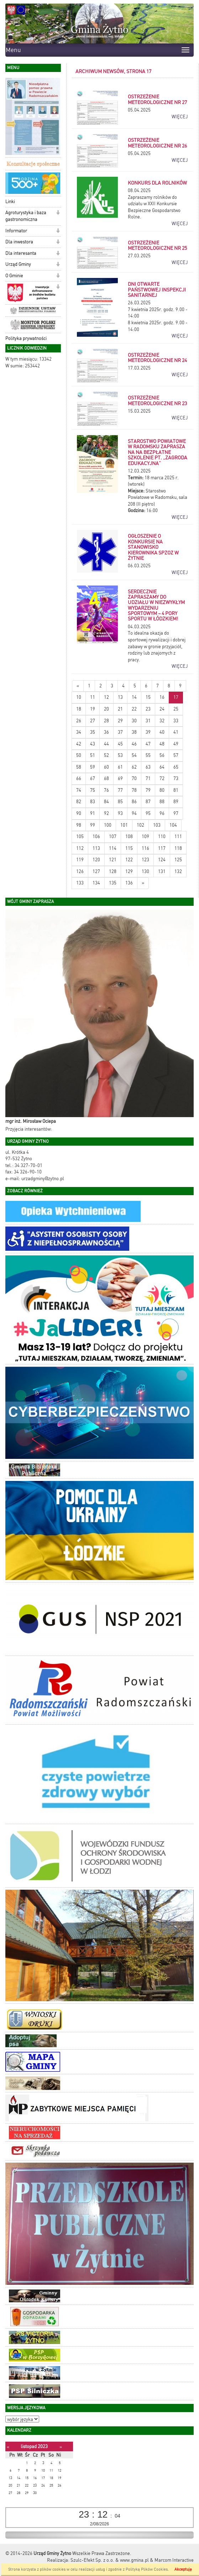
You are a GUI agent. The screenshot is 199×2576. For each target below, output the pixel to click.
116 (145, 848)
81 (175, 790)
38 (134, 732)
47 (148, 744)
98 (78, 825)
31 (148, 720)
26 (78, 720)
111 (178, 836)
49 (175, 744)
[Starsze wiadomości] (143, 883)
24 (161, 709)
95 (148, 813)
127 (96, 871)
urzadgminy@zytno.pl (42, 1178)
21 (120, 709)
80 (161, 790)
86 (134, 801)
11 (92, 697)
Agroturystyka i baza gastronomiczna (25, 216)
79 (148, 790)
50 (78, 755)
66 (78, 778)
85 (120, 801)
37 (120, 732)
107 (112, 836)
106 (96, 836)
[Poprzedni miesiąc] (8, 2446)
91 (92, 813)
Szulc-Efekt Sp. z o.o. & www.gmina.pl (109, 2560)
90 (78, 813)
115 (129, 848)
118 (178, 848)
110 (162, 836)
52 (106, 755)
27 (92, 720)
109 (145, 836)
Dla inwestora (19, 241)
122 (129, 859)
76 (106, 790)
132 (178, 871)
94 (134, 813)
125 (178, 859)
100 (107, 825)
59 (92, 767)
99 (92, 825)
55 (148, 755)
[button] (58, 176)
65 (175, 767)
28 (106, 720)
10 (78, 697)
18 (78, 709)
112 (80, 848)
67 (92, 778)
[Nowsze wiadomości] (78, 686)
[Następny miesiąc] (60, 2446)
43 (92, 744)
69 (120, 778)
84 (106, 801)
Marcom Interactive (174, 2560)
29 (120, 720)
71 (148, 778)
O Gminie (14, 275)
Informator (16, 230)
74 (78, 790)
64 (161, 767)
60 (106, 767)
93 (120, 813)
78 (134, 790)
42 (78, 744)
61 (120, 767)
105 (80, 836)
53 (120, 755)
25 (175, 709)
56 (161, 755)
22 (134, 709)
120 (96, 859)
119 (80, 859)
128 (112, 871)
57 (175, 755)
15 (148, 697)
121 (112, 859)
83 (92, 801)
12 (106, 697)
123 (145, 859)
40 (161, 732)
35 (92, 732)
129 (129, 871)
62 (134, 767)
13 (120, 697)
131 (162, 871)
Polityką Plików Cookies (147, 2569)
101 (124, 825)
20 (106, 709)
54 (134, 755)
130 (145, 871)
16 (161, 697)
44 (106, 744)
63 (148, 767)
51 (92, 755)
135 (112, 883)
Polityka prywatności (26, 338)
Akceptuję (183, 2569)
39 (148, 732)
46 (134, 744)
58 (78, 767)
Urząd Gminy (18, 264)
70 (134, 778)
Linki (10, 201)
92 (106, 813)
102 (140, 825)
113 (96, 848)
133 (80, 883)
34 (78, 732)
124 (162, 859)
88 (161, 801)
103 (157, 825)
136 (129, 883)
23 (148, 709)
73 (175, 778)
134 (96, 883)
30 (134, 720)
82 (78, 801)
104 (173, 825)
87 (148, 801)
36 (106, 732)
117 (162, 848)
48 (161, 744)
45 (120, 744)
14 (134, 697)
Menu (13, 49)
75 (92, 790)
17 (175, 697)
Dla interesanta (20, 253)
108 (129, 836)
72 (161, 778)
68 (106, 778)
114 (112, 848)
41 (175, 732)
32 (161, 720)
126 (80, 871)
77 (120, 790)
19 (92, 709)
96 (161, 813)
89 (175, 801)
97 (175, 813)
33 (175, 720)
